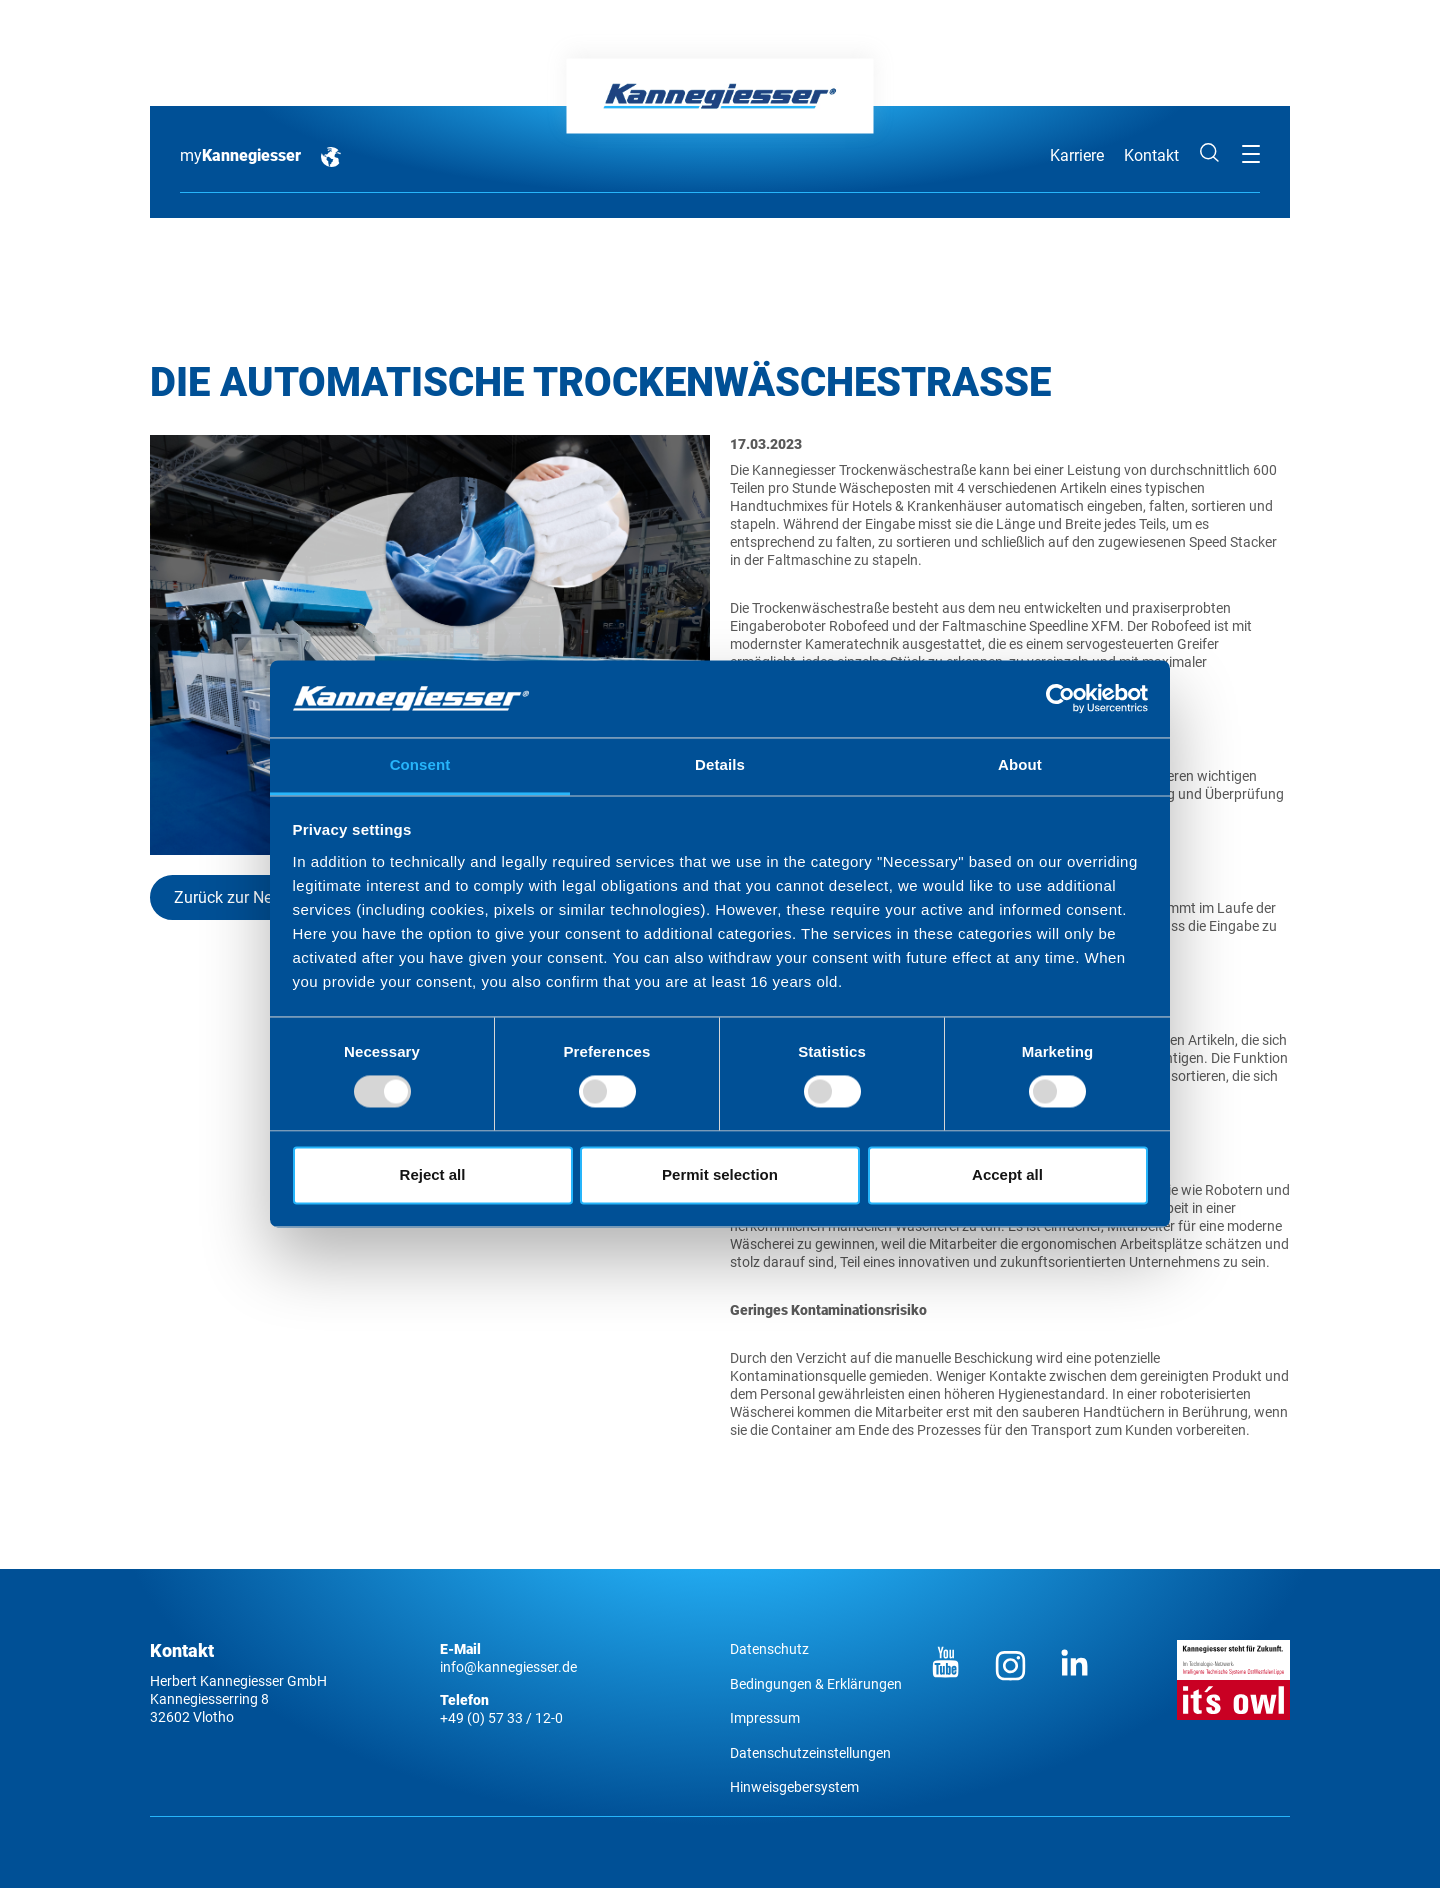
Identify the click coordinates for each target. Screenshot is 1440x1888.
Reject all (433, 1174)
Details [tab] (720, 764)
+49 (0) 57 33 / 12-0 (501, 1718)
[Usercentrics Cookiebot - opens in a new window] (1060, 699)
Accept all (1007, 1174)
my (240, 155)
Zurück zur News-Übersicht (268, 897)
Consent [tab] (420, 764)
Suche (1210, 153)
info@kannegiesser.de (508, 1667)
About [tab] (1020, 764)
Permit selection (720, 1174)
